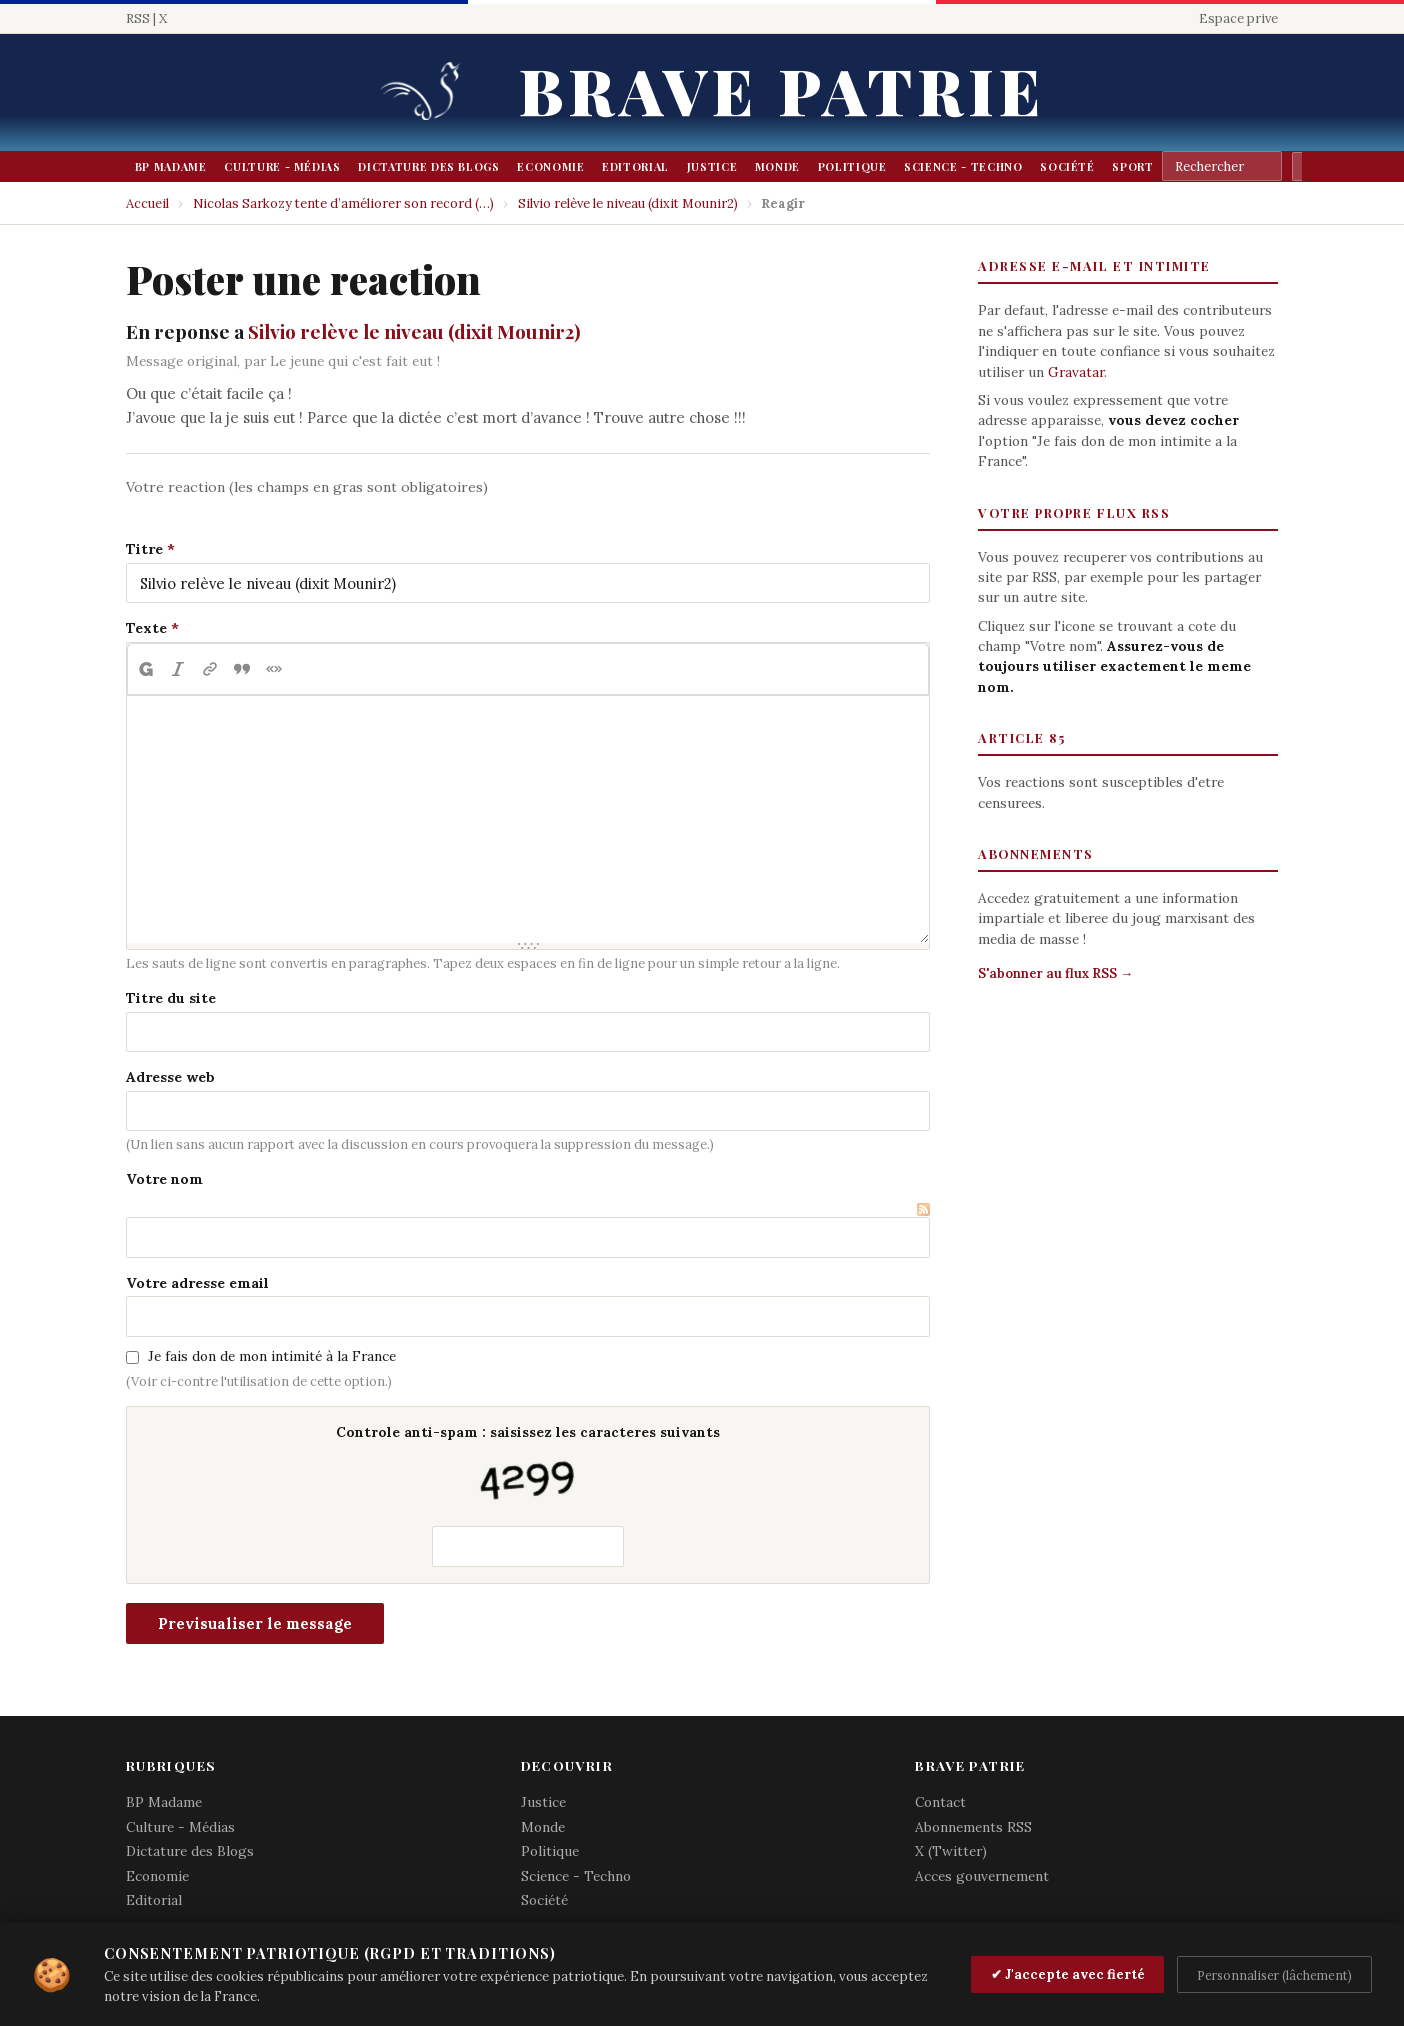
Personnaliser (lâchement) (1274, 1975)
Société (1067, 166)
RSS (138, 18)
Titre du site (171, 998)
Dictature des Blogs (428, 166)
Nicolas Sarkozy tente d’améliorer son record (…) (343, 203)
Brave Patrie (782, 89)
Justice (712, 166)
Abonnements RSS (973, 1827)
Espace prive (1238, 18)
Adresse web (170, 1077)
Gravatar (1076, 372)
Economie (550, 166)
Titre (144, 549)
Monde (777, 166)
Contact (940, 1802)
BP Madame (171, 166)
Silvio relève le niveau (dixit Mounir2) (628, 203)
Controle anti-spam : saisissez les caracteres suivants (528, 1466)
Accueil (147, 203)
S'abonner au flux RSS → (1055, 973)
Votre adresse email (197, 1283)
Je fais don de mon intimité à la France (272, 1356)
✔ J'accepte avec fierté (1068, 1974)
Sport (1132, 166)
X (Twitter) (951, 1851)
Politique (852, 166)
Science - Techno (963, 166)
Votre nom (164, 1179)
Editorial (635, 166)
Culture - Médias (282, 166)
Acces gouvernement (982, 1876)
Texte (146, 628)
